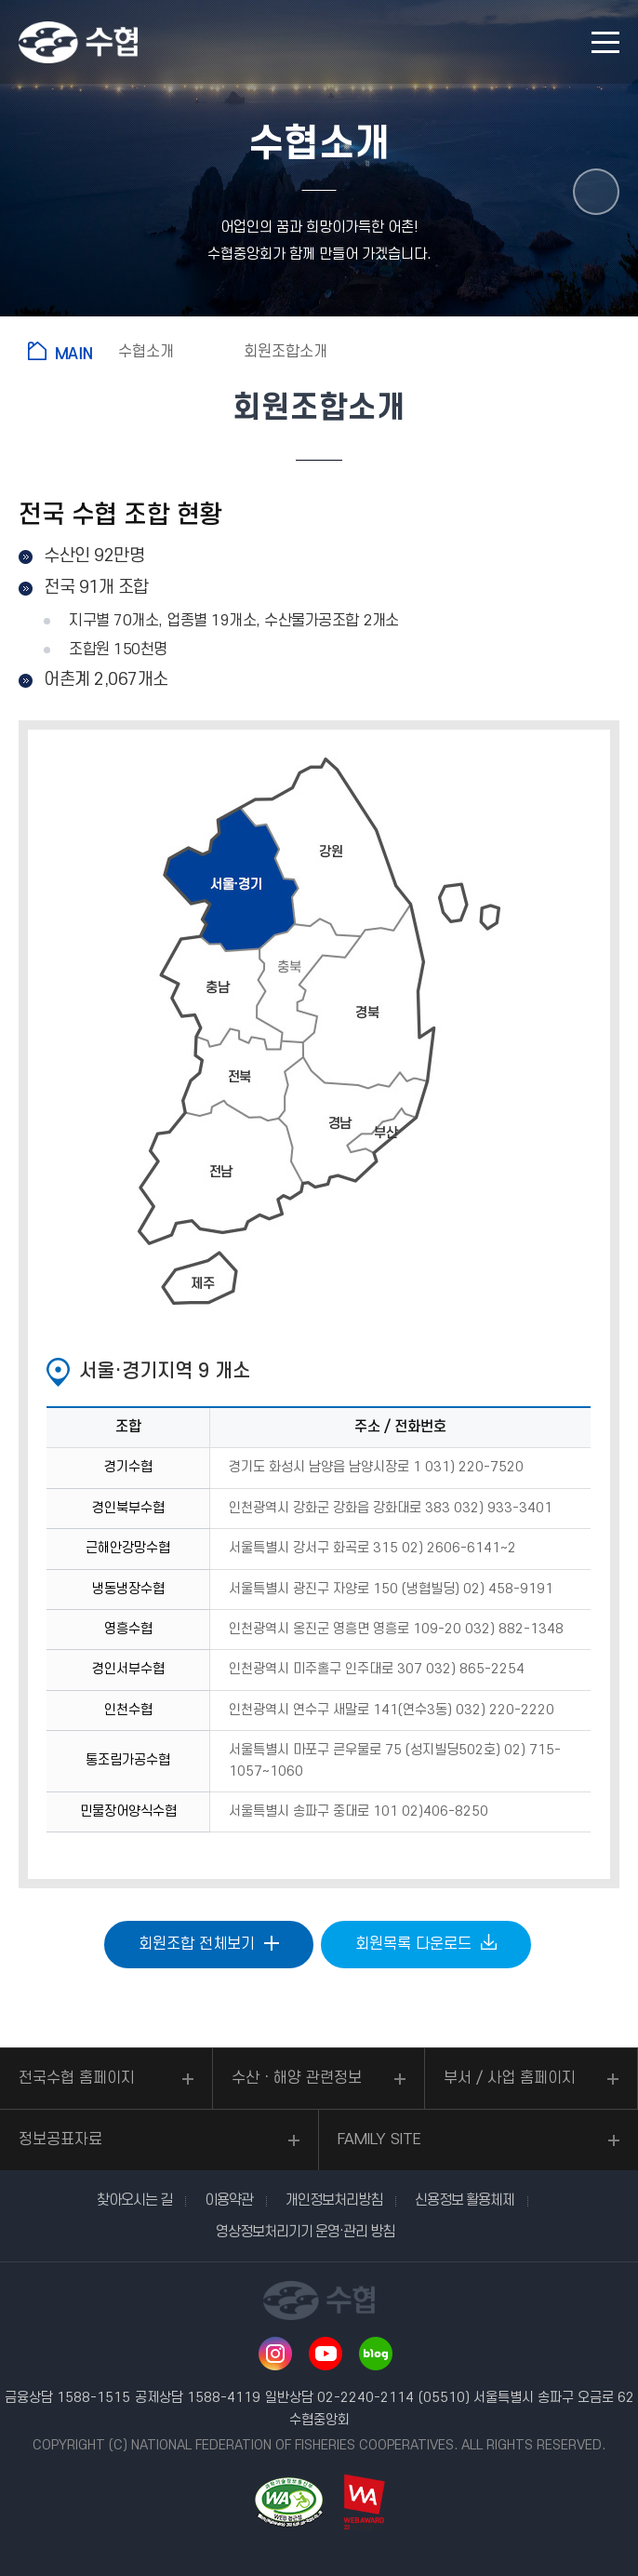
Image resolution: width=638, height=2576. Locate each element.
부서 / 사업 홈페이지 (510, 2078)
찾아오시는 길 (134, 2200)
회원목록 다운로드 (413, 1944)
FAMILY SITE (379, 2139)
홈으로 (64, 351)
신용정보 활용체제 (464, 2200)
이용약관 (229, 2200)
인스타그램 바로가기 (275, 2353)
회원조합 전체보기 (197, 1944)
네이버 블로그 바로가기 (375, 2353)
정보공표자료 (60, 2139)
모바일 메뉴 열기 (605, 42)
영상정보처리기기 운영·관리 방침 (305, 2231)
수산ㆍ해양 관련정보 (297, 2078)
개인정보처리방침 (334, 2200)
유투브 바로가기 (325, 2353)
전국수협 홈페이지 (77, 2078)
